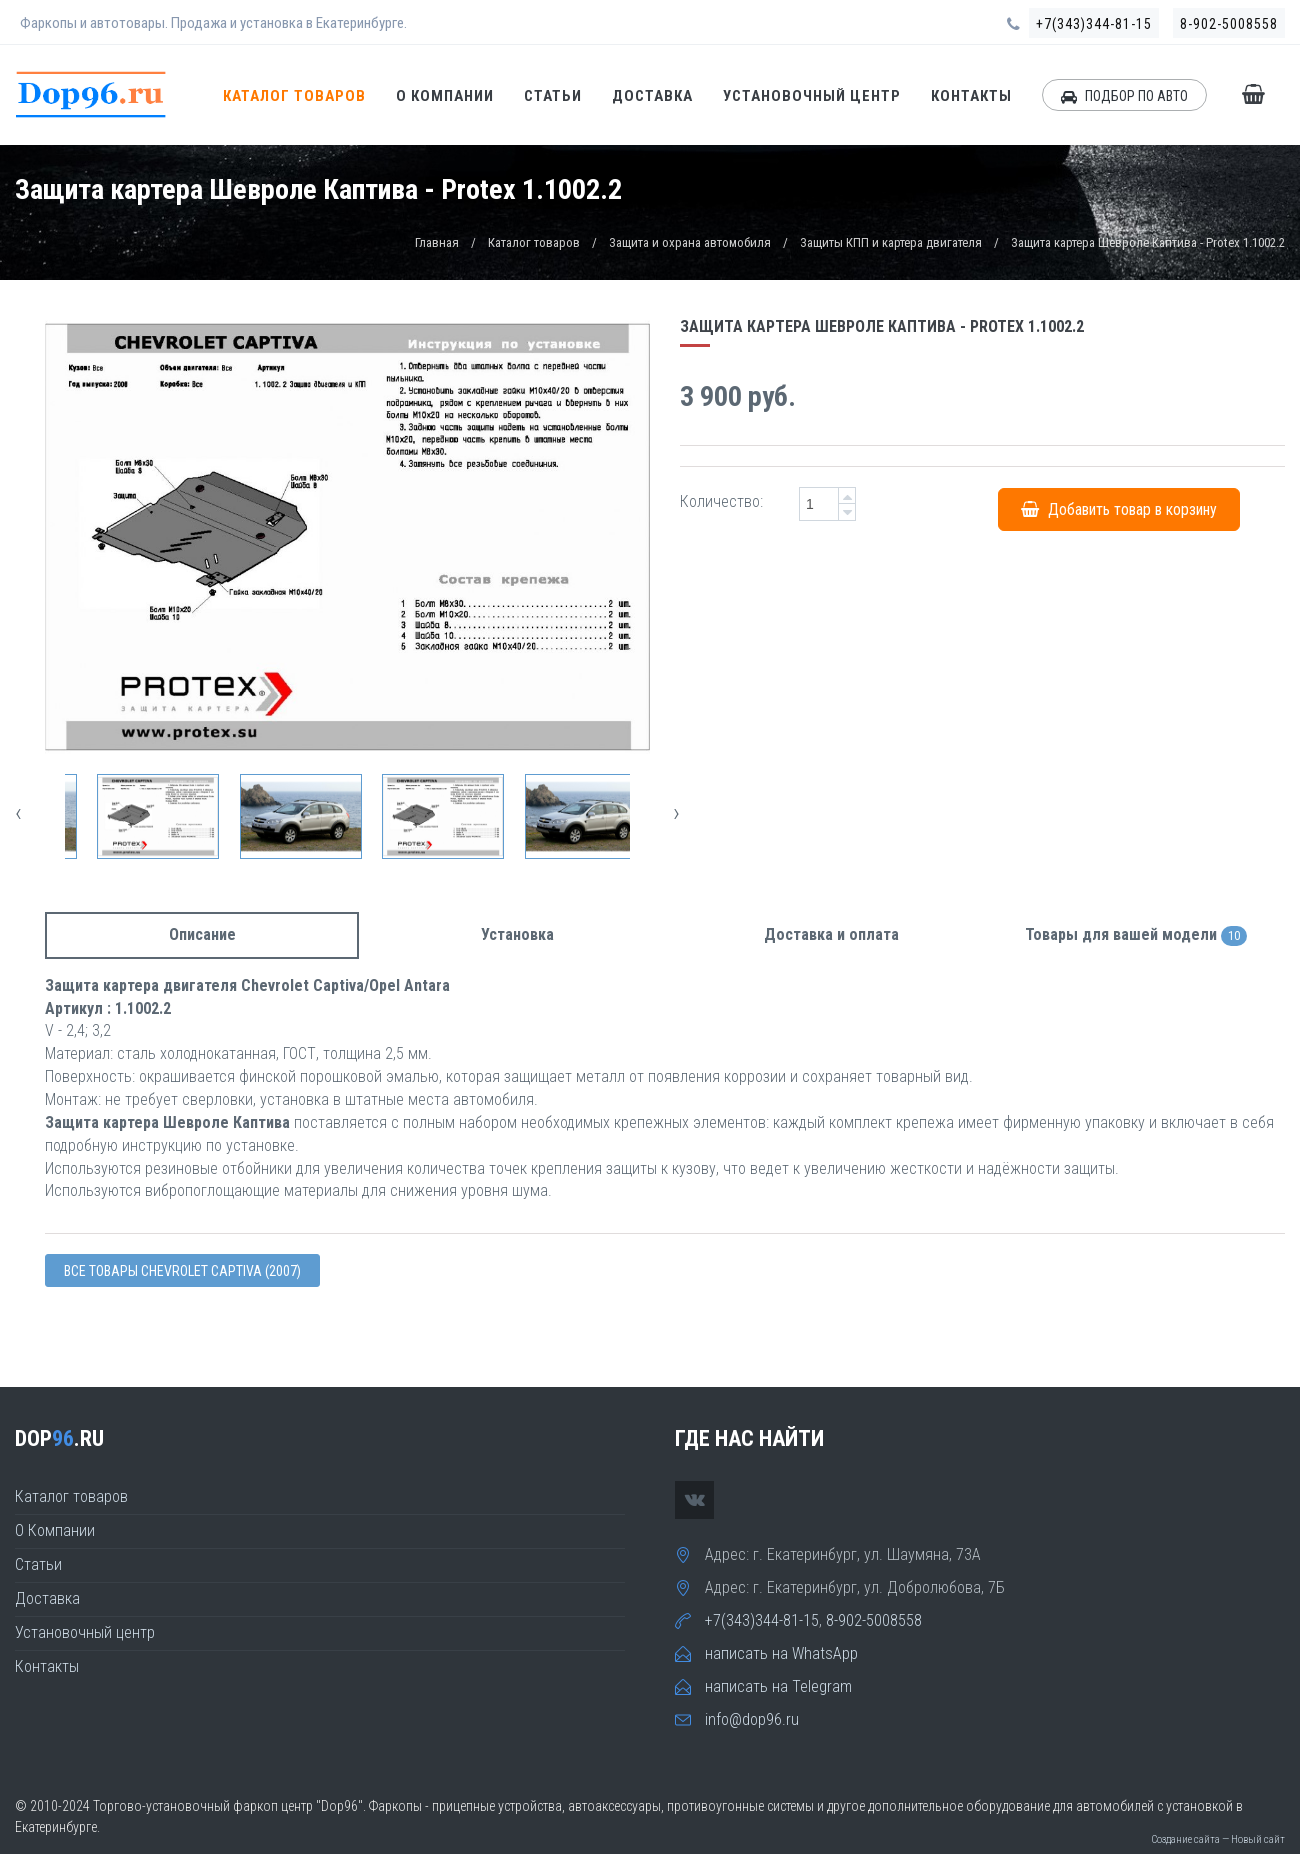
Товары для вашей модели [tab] (1136, 935)
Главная (437, 242)
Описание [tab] (202, 934)
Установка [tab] (517, 934)
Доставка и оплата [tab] (831, 934)
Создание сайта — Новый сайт (1218, 1839)
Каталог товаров (294, 96)
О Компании (445, 96)
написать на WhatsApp (781, 1653)
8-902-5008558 (1229, 24)
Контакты (971, 96)
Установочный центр (812, 96)
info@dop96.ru (752, 1719)
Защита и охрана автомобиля (690, 242)
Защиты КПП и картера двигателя (891, 242)
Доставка (652, 96)
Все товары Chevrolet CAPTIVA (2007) (182, 1271)
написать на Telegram (778, 1686)
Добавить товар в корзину (1119, 508)
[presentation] (18, 812)
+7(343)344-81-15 (1094, 24)
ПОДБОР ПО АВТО (1124, 96)
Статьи (553, 96)
